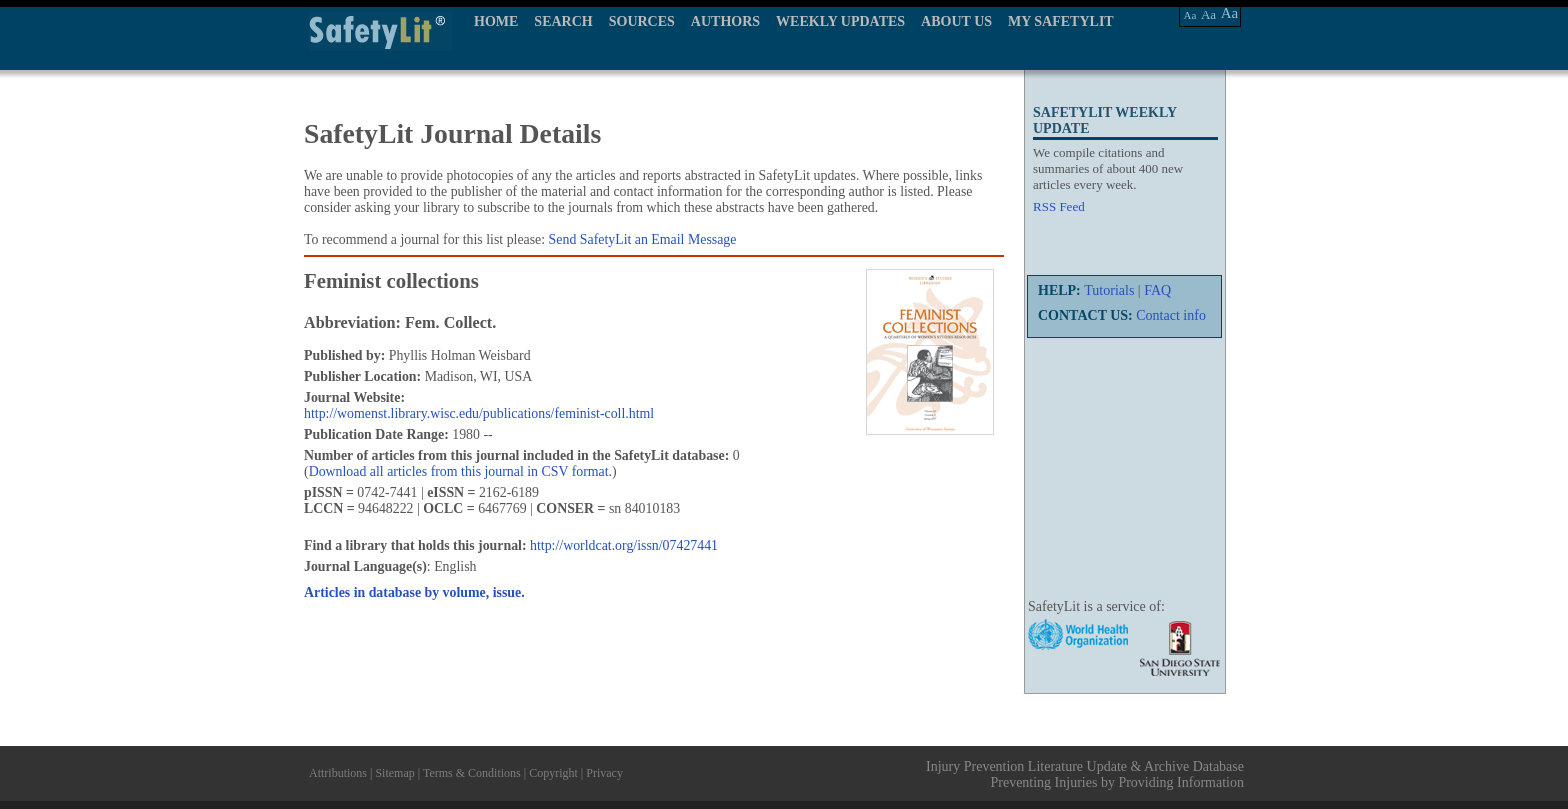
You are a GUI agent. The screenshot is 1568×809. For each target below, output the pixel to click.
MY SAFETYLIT (1061, 21)
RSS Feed (1059, 206)
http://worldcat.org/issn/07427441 (624, 545)
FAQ (1157, 290)
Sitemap (394, 773)
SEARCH (563, 21)
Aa (1190, 15)
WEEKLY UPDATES (840, 21)
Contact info (1171, 315)
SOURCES (642, 21)
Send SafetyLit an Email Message (643, 239)
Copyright (553, 773)
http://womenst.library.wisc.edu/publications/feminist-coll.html (479, 413)
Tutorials (1109, 290)
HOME (496, 21)
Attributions (338, 773)
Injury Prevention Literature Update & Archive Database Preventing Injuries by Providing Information (1085, 774)
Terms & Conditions (472, 773)
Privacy (604, 773)
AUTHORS (725, 21)
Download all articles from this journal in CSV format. (460, 471)
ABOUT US (956, 21)
